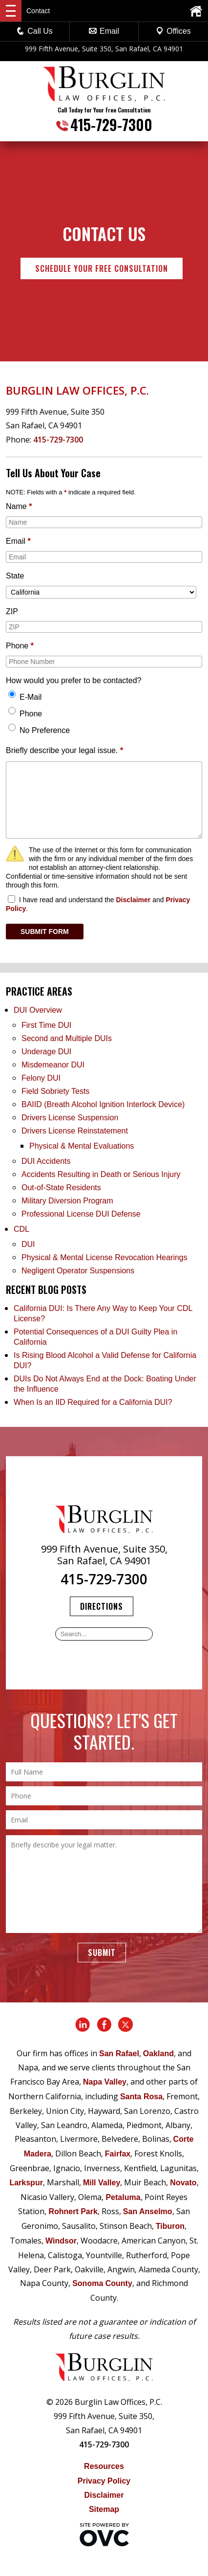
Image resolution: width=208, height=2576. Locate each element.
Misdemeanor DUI (52, 1065)
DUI (28, 1244)
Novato (183, 2182)
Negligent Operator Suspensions (77, 1270)
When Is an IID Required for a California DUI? (93, 1402)
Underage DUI (46, 1051)
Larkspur (25, 2182)
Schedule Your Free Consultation (101, 268)
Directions (101, 1606)
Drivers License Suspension (71, 1117)
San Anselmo (147, 2211)
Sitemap (104, 2509)
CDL (21, 1229)
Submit (102, 1952)
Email (104, 31)
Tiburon (170, 2226)
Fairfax (117, 2154)
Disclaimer (133, 900)
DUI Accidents (45, 1161)
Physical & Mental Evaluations (81, 1146)
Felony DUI (41, 1078)
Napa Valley (104, 2082)
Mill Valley (101, 2182)
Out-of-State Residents (61, 1187)
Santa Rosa (141, 2096)
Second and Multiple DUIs (66, 1038)
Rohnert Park (72, 2211)
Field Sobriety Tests (55, 1091)
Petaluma (122, 2197)
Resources (104, 2466)
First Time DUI (46, 1025)
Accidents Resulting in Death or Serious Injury (101, 1174)
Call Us (35, 31)
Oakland (158, 2053)
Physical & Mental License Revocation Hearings (104, 1257)
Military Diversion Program (67, 1201)
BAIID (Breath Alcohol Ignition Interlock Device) (103, 1104)
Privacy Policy (104, 2481)
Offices (173, 31)
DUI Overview (38, 1010)
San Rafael (119, 2053)
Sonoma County (102, 2283)
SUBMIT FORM (45, 931)
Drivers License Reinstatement (74, 1131)
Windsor (61, 2241)
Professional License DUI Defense (81, 1214)
